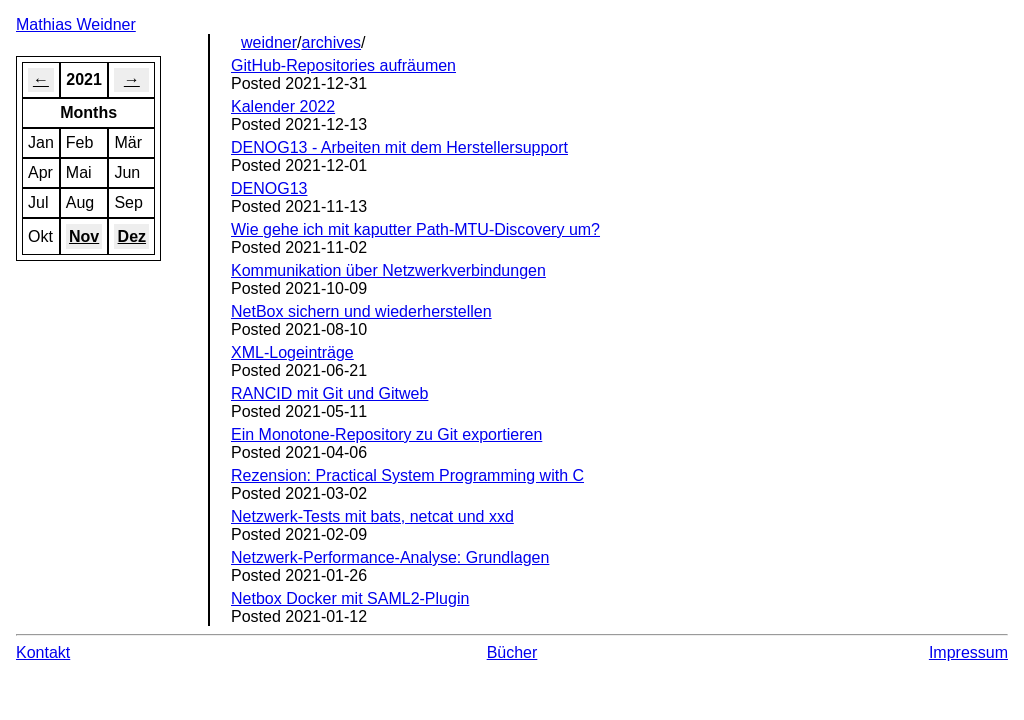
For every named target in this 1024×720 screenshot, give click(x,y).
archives (332, 42)
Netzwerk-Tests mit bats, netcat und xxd (372, 516)
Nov (84, 236)
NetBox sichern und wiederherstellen (361, 311)
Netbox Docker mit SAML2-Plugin (350, 598)
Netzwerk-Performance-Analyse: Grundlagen (390, 557)
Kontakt (43, 652)
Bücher (512, 652)
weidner (269, 42)
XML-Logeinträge (292, 352)
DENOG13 (269, 188)
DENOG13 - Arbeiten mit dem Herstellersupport (399, 147)
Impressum (968, 652)
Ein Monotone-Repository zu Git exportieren (386, 434)
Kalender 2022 (283, 106)
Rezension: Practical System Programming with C (407, 475)
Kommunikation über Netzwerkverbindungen (388, 270)
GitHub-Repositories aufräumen (343, 65)
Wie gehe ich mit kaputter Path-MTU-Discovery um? (415, 229)
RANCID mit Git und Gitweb (329, 393)
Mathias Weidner (76, 24)
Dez (132, 236)
